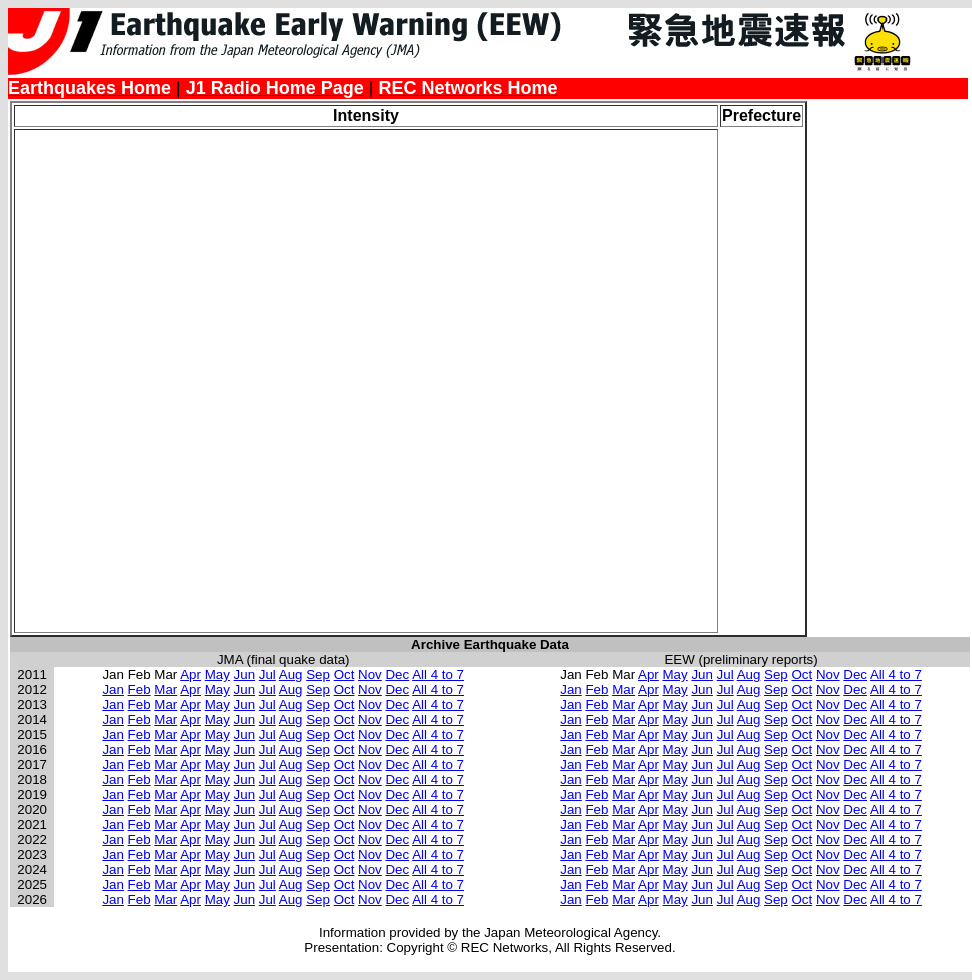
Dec (397, 674)
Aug (291, 674)
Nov (370, 674)
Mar (165, 689)
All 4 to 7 (438, 674)
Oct (344, 674)
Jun (245, 674)
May (217, 674)
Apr (190, 674)
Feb (139, 689)
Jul (267, 674)
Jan (113, 689)
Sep (318, 674)
